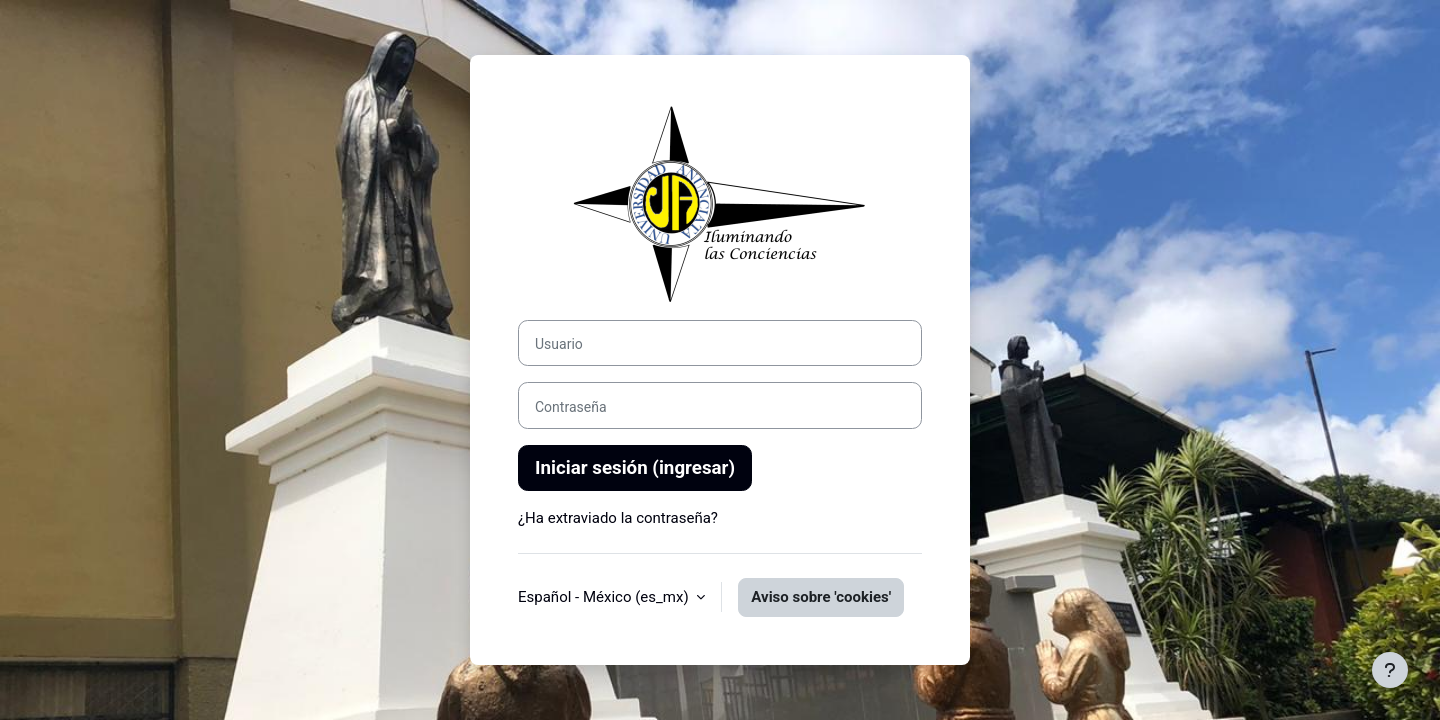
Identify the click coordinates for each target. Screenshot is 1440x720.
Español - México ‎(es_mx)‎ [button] (605, 597)
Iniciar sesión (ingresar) (635, 468)
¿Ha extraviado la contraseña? (618, 518)
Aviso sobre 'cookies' (821, 597)
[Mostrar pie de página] (1390, 670)
